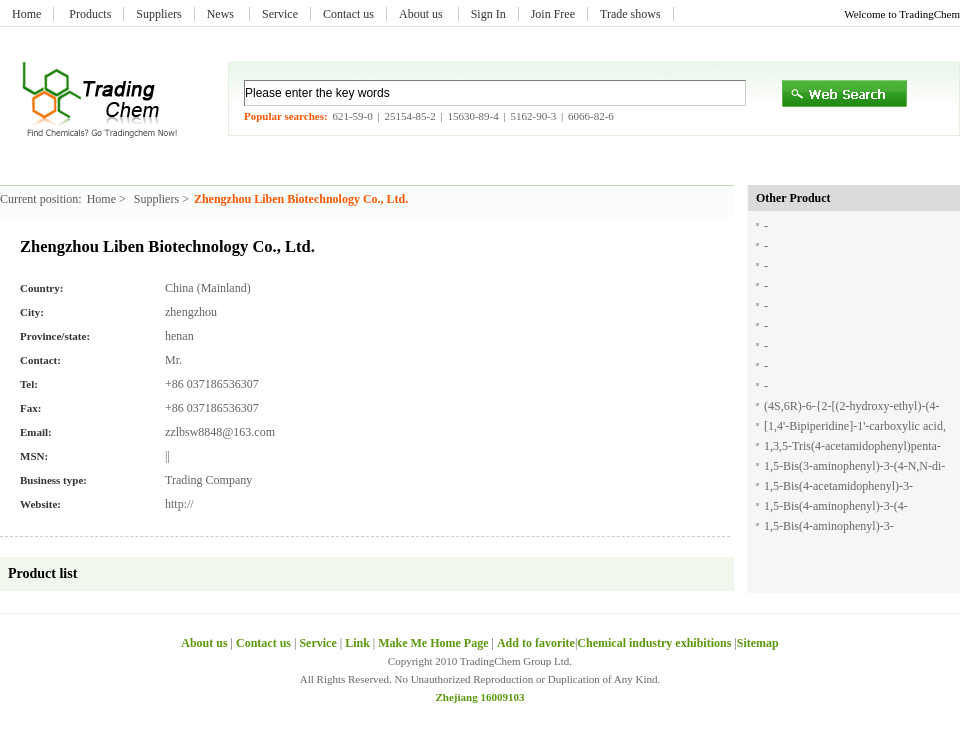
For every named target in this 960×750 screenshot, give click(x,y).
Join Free (553, 14)
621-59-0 (352, 116)
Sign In (488, 14)
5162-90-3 (533, 116)
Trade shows (630, 14)
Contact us (348, 14)
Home (26, 14)
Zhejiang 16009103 (480, 697)
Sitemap (758, 643)
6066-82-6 (591, 116)
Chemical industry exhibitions (655, 643)
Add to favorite (536, 643)
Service (280, 14)
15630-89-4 (472, 116)
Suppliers (158, 14)
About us (422, 14)
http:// (179, 504)
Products (90, 14)
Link (357, 643)
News (222, 14)
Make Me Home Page (433, 643)
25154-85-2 (409, 116)
